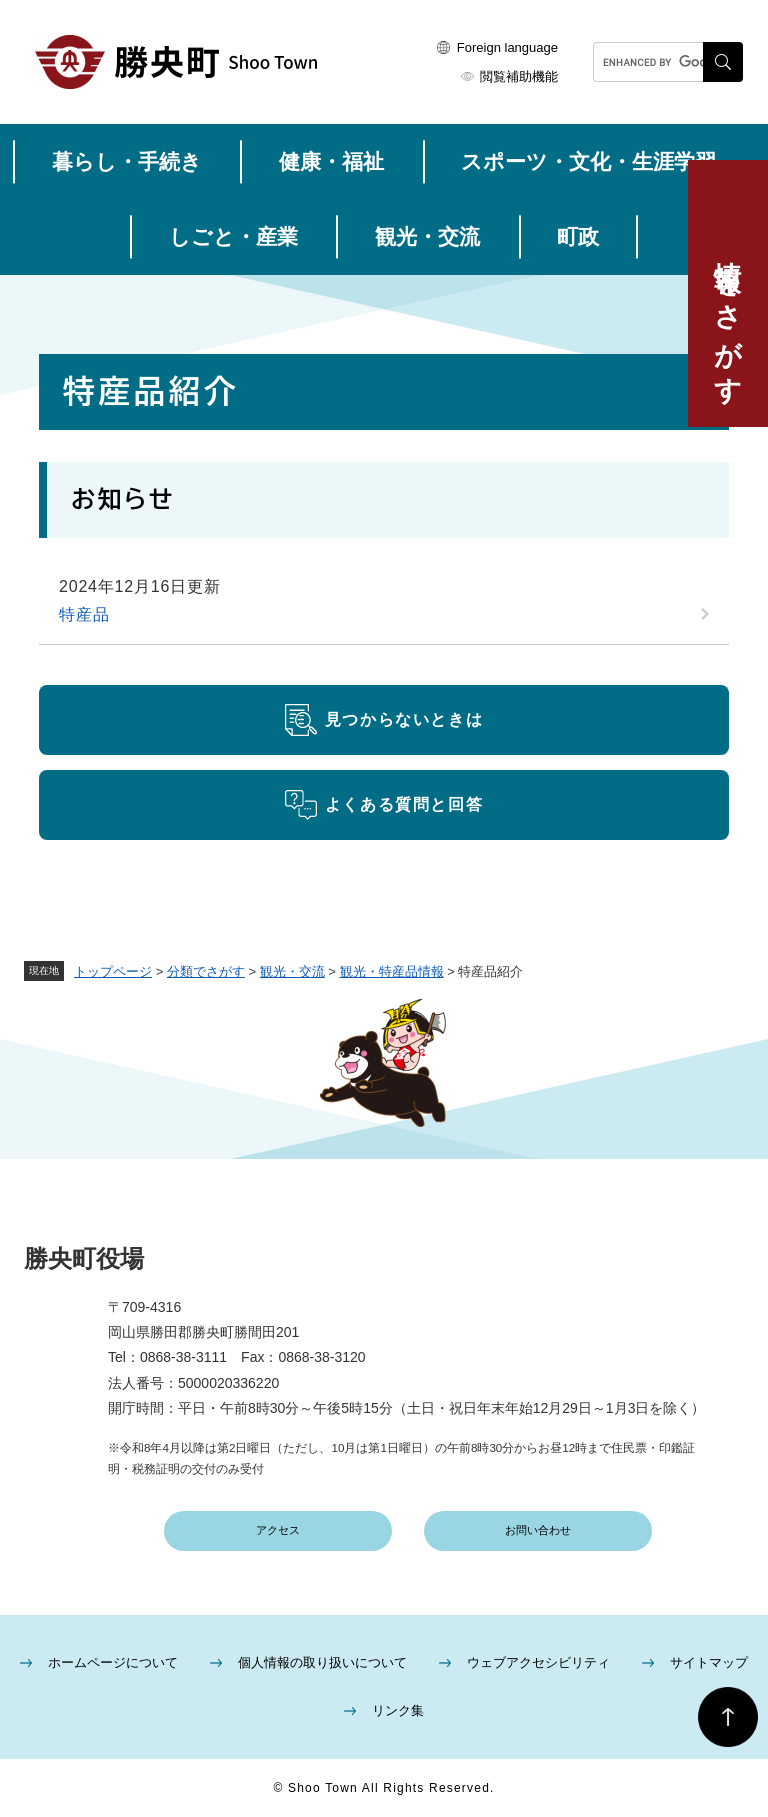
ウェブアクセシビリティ (538, 1662)
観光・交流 (427, 236)
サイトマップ (709, 1662)
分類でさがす (206, 971)
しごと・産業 (233, 236)
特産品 (84, 614)
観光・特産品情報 (392, 971)
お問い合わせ (538, 1530)
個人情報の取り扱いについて (322, 1662)
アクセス (278, 1530)
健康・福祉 (331, 161)
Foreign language (507, 47)
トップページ (113, 971)
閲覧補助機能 (519, 76)
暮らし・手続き (127, 161)
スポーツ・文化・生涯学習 (588, 161)
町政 (578, 236)
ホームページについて (113, 1662)
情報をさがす (728, 317)
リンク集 (398, 1710)
